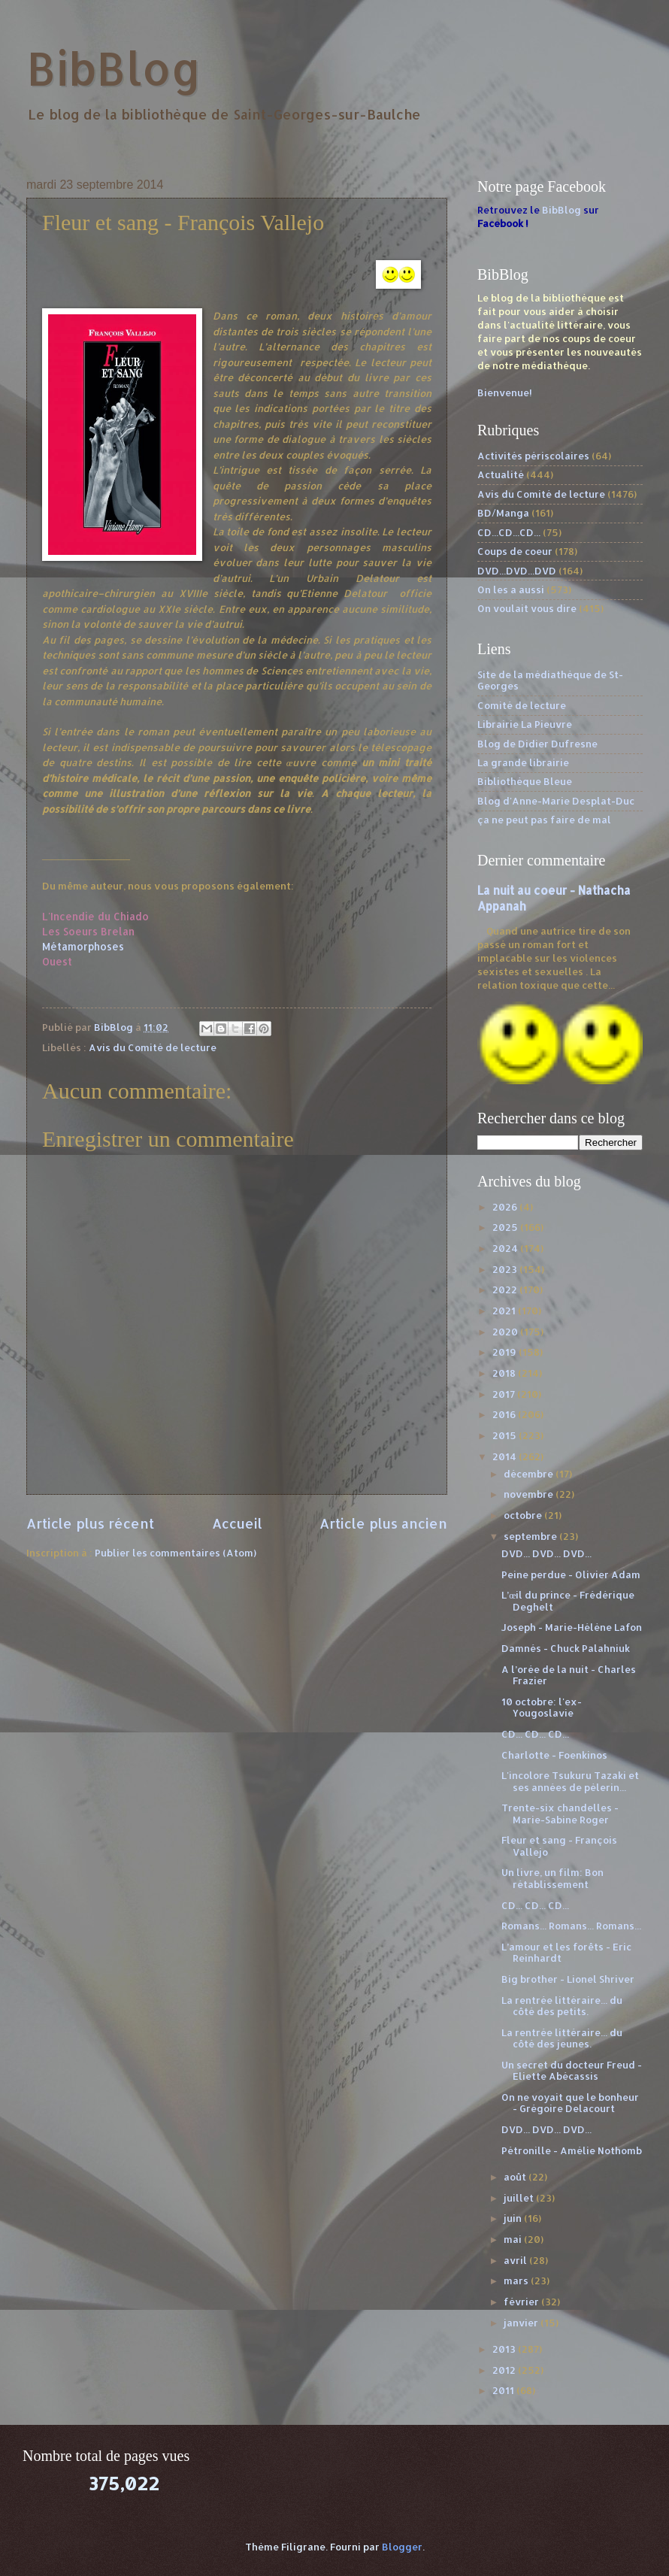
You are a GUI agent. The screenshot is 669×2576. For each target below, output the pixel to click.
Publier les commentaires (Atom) (175, 1553)
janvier (522, 2323)
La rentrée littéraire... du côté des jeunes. (561, 2038)
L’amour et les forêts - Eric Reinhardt (566, 1952)
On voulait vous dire (527, 608)
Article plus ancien (383, 1523)
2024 (506, 1248)
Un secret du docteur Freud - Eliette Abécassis (571, 2070)
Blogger (402, 2547)
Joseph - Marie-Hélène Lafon (571, 1627)
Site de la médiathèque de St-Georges (550, 680)
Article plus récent (90, 1523)
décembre (529, 1474)
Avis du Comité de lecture (152, 1047)
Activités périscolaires (533, 456)
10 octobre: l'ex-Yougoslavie (541, 1707)
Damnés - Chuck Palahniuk (565, 1648)
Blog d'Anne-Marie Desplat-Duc (555, 801)
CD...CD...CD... (508, 532)
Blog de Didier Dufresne (537, 744)
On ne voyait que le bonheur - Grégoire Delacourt (570, 2102)
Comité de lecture (521, 705)
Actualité (500, 474)
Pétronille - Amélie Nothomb (571, 2150)
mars (517, 2280)
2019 (505, 1352)
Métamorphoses (83, 946)
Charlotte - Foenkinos (554, 1755)
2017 (504, 1394)
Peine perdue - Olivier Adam (570, 1574)
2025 (506, 1227)
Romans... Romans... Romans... (571, 1926)
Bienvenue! (504, 392)
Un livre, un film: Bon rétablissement (552, 1878)
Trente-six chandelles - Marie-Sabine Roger (560, 1813)
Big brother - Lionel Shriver (567, 1979)
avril (516, 2260)
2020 (506, 1332)
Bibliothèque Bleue (524, 781)
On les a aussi (510, 589)
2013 (505, 2349)
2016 (505, 1414)
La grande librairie (523, 762)
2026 (505, 1207)
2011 (504, 2390)
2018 (505, 1373)
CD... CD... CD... (535, 1734)
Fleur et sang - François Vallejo (559, 1845)
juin (514, 2218)
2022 (505, 1289)
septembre (531, 1536)
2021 (505, 1311)
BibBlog (113, 68)
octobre (524, 1515)
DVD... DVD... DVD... (546, 1553)
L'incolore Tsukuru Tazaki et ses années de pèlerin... (570, 1781)
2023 (505, 1269)
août (516, 2177)
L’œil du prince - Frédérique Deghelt (567, 1600)
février (522, 2302)
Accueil (237, 1523)
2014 (505, 1456)
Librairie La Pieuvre (524, 724)
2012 (505, 2370)
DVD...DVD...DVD (516, 571)
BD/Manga (503, 513)
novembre (529, 1494)
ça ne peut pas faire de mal (544, 820)
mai (514, 2239)
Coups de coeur (514, 551)
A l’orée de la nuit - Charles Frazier (568, 1675)
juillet (520, 2198)
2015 (505, 1435)
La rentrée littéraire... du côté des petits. (561, 2005)
